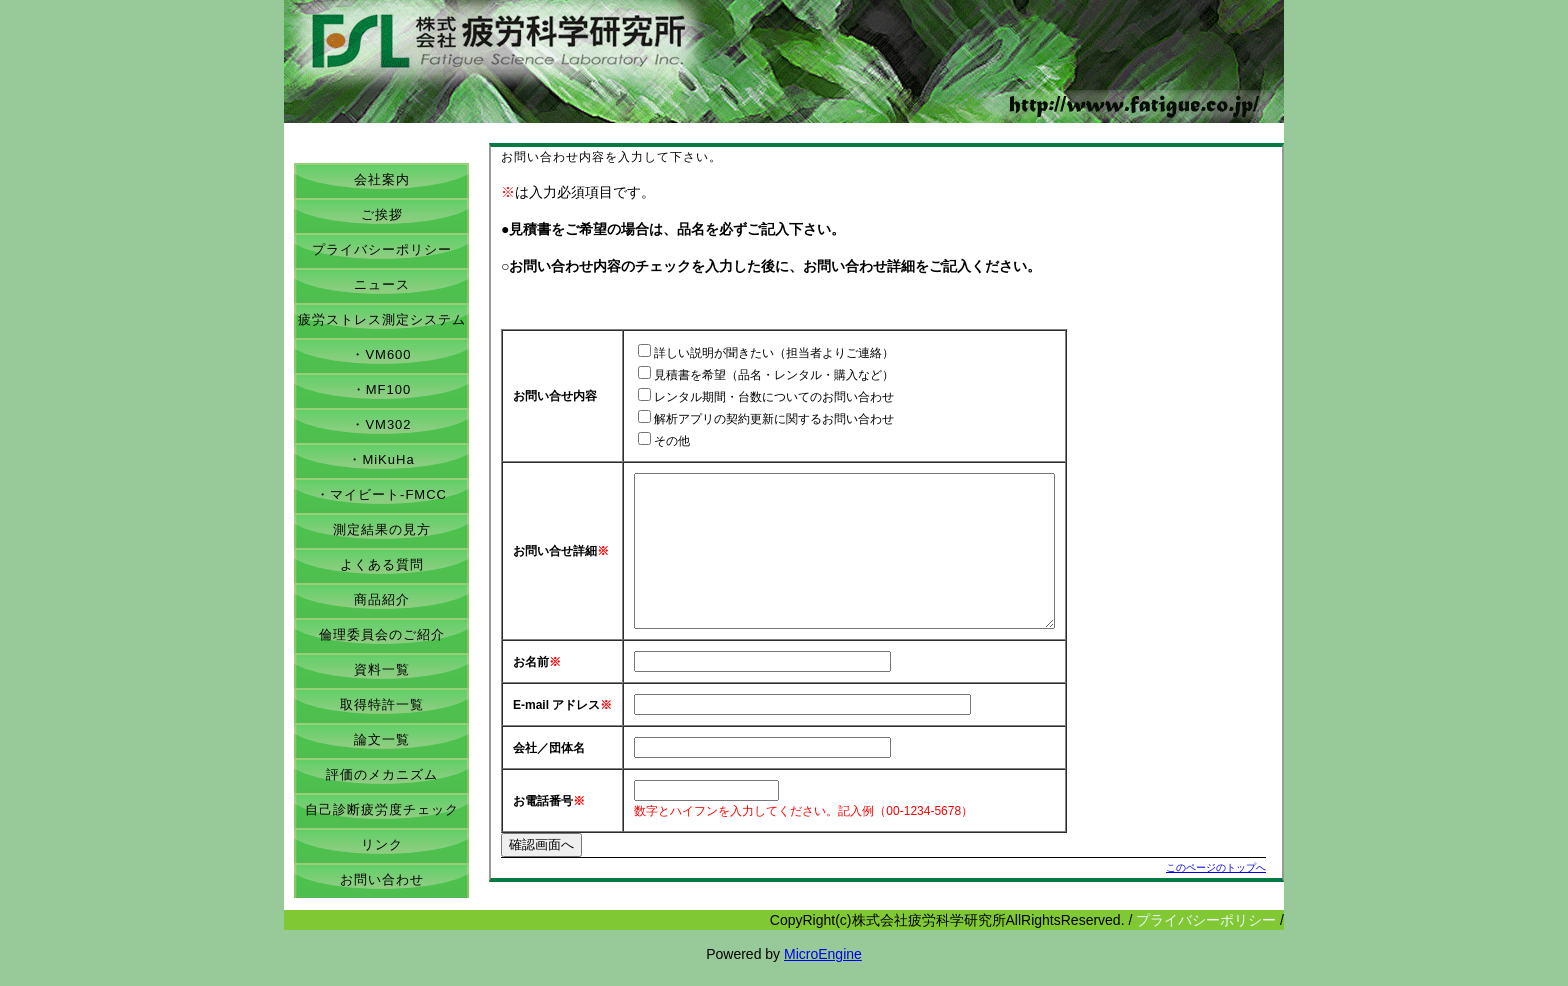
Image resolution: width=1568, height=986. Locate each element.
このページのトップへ (1216, 897)
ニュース (382, 284)
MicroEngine (823, 976)
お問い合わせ (382, 879)
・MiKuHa (381, 459)
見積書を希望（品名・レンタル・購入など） (774, 375)
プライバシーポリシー (382, 249)
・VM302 (381, 424)
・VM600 (381, 354)
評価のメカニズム (382, 774)
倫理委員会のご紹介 (382, 634)
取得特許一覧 (382, 704)
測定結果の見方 (382, 529)
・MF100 (381, 389)
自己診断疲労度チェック (382, 809)
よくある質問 (382, 564)
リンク (382, 844)
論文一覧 (382, 739)
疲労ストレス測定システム (382, 319)
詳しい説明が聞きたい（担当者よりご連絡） (774, 353)
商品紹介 (382, 599)
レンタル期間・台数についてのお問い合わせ (774, 397)
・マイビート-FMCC (381, 494)
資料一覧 (382, 669)
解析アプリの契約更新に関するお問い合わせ (774, 419)
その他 (672, 441)
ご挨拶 (382, 214)
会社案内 (382, 179)
